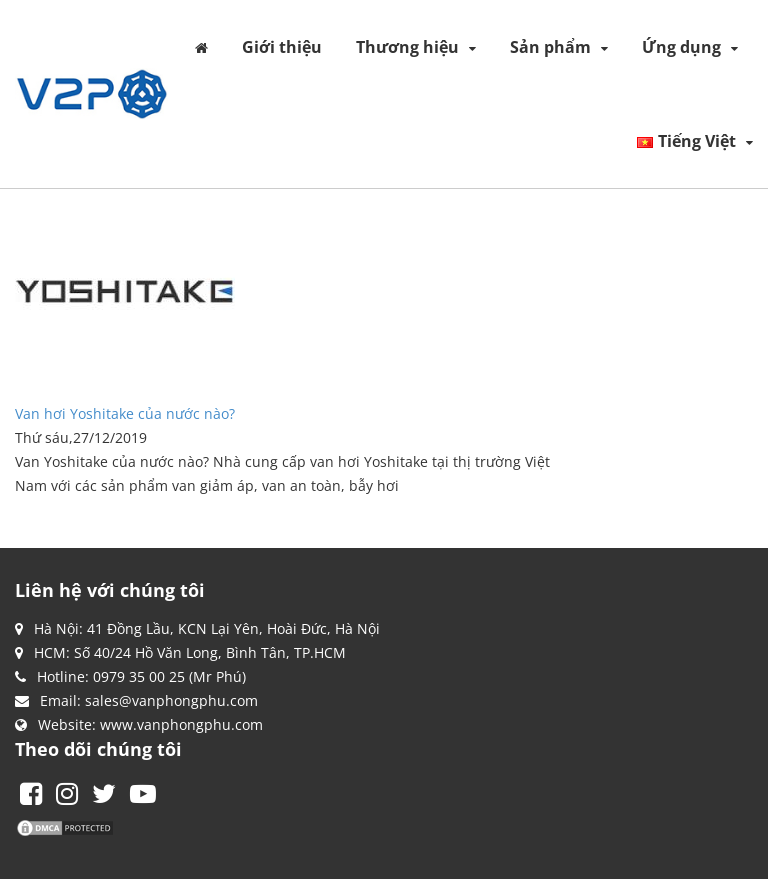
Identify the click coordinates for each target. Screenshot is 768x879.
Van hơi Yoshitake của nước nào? (125, 413)
